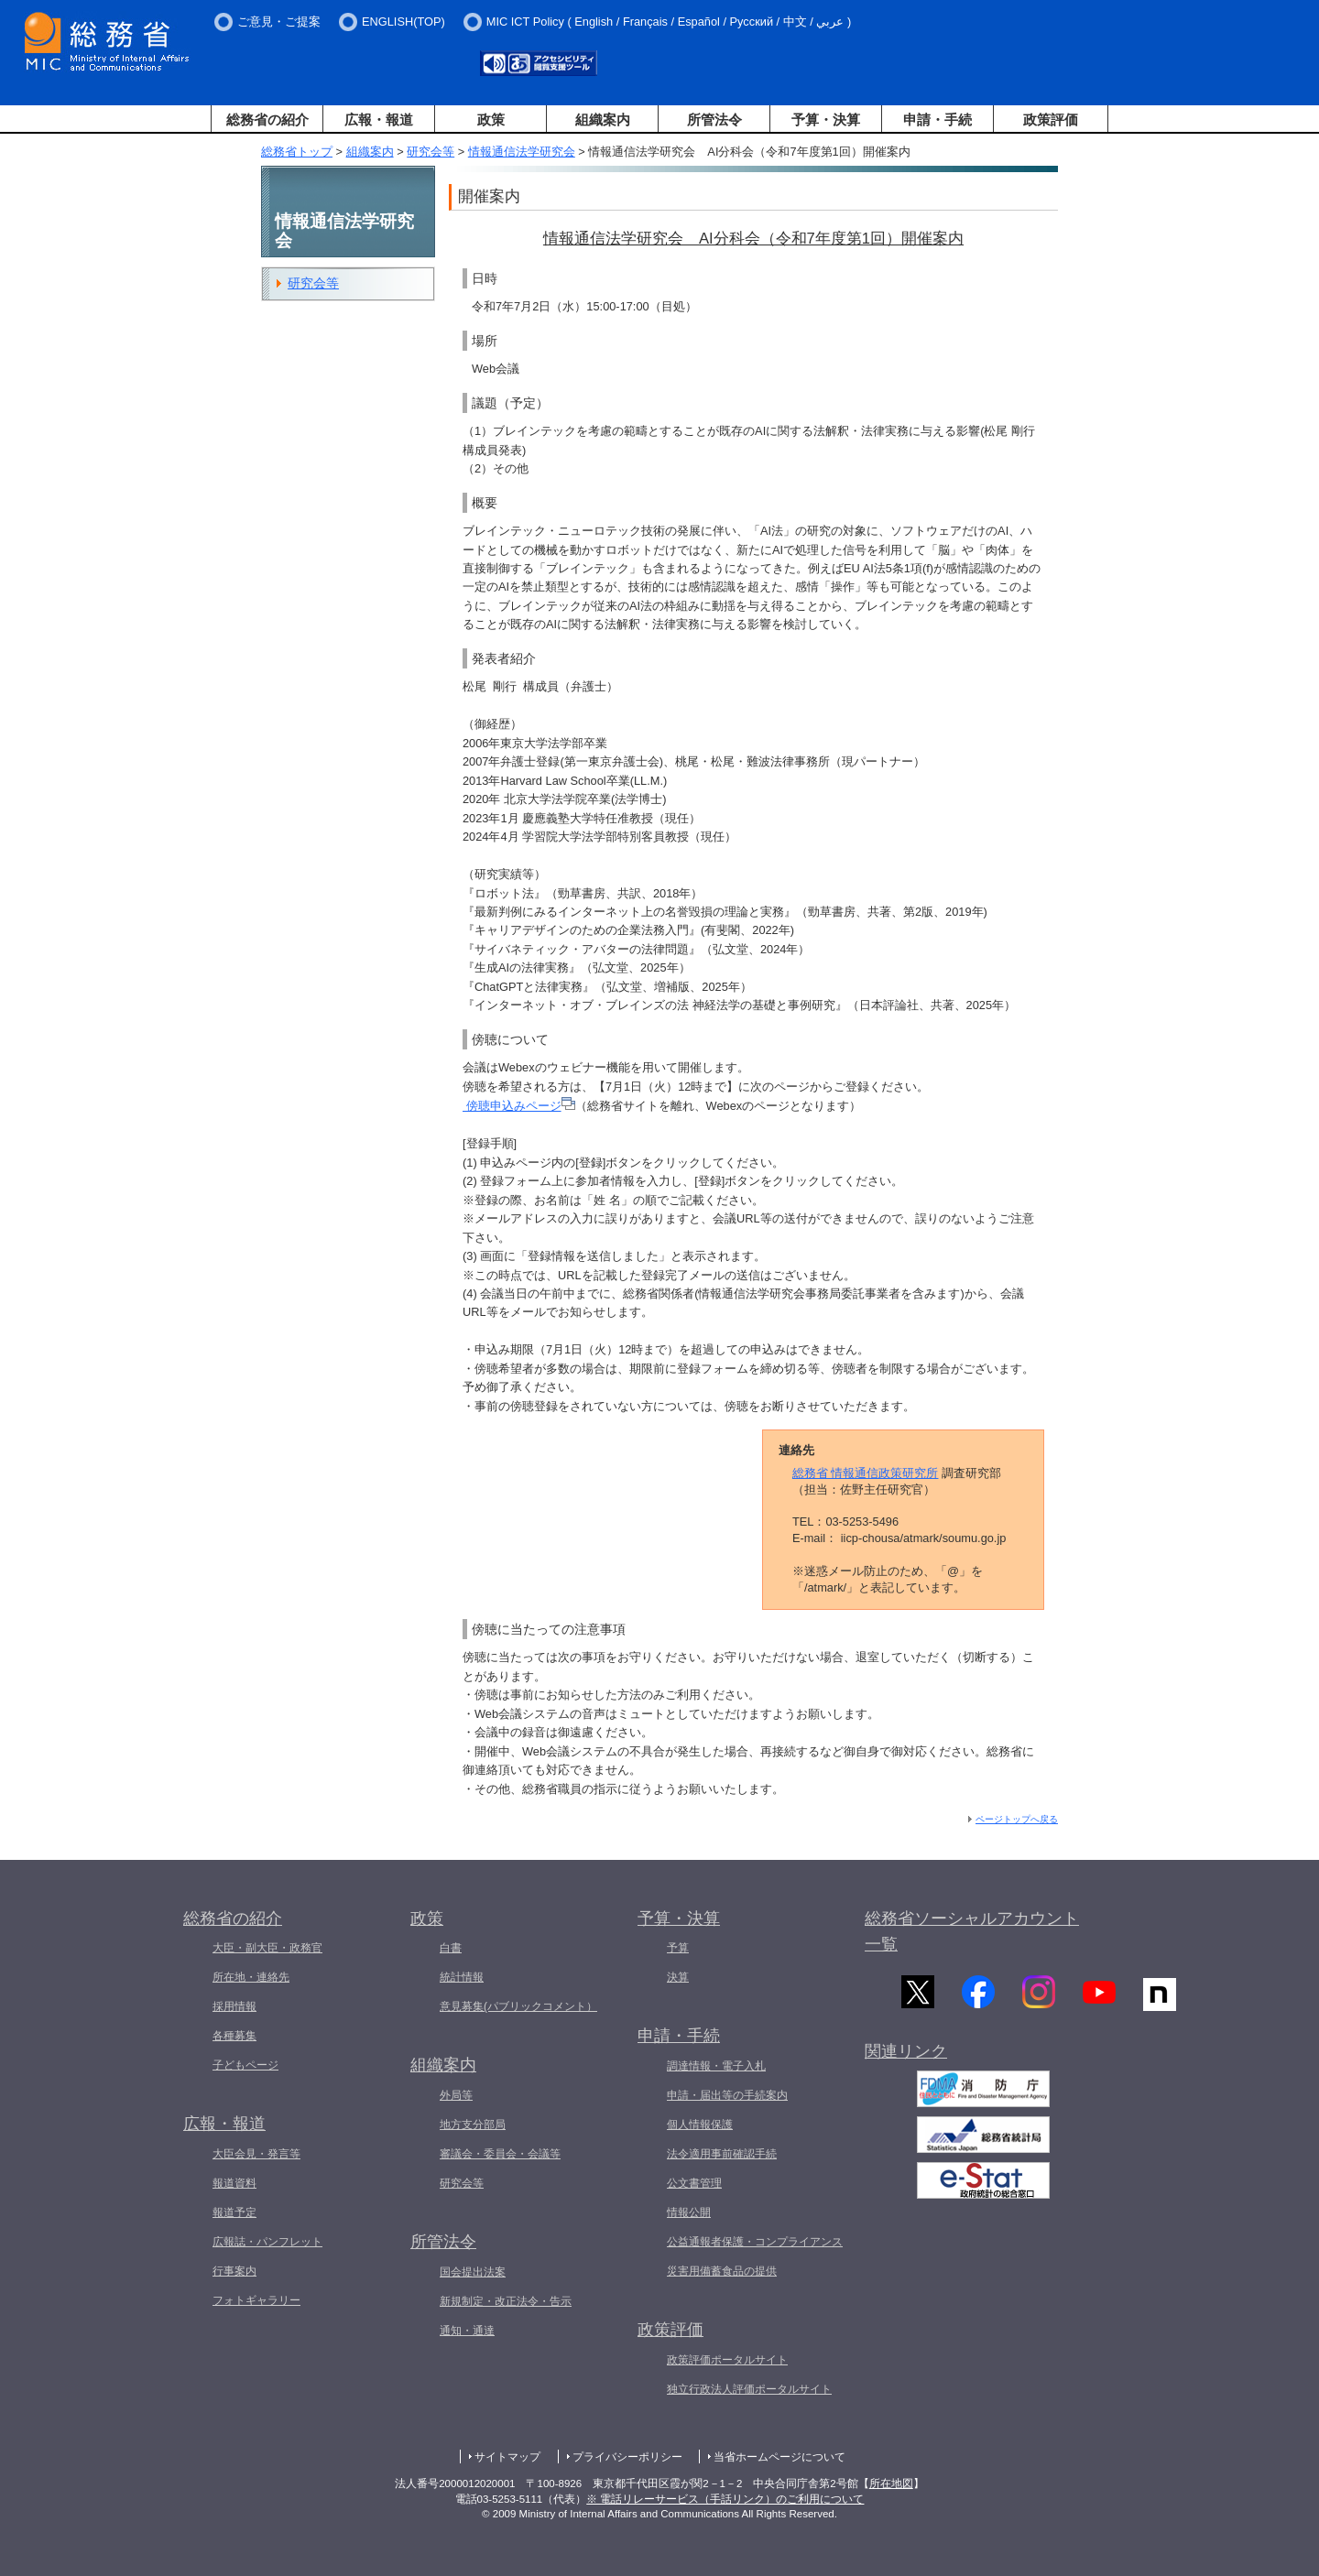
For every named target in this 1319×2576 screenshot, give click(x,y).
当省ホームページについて (779, 2456)
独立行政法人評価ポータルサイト (749, 2389)
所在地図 (891, 2483)
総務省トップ (296, 151)
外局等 (456, 2095)
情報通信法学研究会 (521, 151)
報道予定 (234, 2212)
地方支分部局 (473, 2124)
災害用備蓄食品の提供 (722, 2271)
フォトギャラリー (256, 2300)
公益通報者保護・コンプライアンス (755, 2241)
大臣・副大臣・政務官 (267, 1947)
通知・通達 (467, 2330)
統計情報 (462, 1977)
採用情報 (234, 2006)
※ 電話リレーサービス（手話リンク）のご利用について (725, 2499)
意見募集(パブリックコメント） (518, 2006)
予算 (678, 1947)
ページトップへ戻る (1017, 1819)
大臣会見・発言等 (256, 2153)
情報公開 (689, 2212)
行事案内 (234, 2271)
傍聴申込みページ (519, 1106)
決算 (678, 1977)
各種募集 (234, 2035)
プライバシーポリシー (627, 2456)
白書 (451, 1947)
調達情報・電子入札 (716, 2066)
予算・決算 (825, 119)
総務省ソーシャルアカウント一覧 (972, 1931)
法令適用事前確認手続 (722, 2153)
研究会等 (430, 151)
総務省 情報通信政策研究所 (865, 1473)
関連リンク (906, 2060)
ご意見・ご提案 (279, 21)
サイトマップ (507, 2456)
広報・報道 (378, 119)
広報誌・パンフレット (267, 2241)
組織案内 (602, 119)
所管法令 (714, 119)
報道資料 (234, 2183)
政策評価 (1050, 119)
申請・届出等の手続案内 (727, 2095)
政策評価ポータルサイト (727, 2359)
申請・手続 (937, 119)
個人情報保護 (700, 2124)
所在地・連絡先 (251, 1977)
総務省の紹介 (267, 119)
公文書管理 (694, 2183)
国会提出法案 (473, 2272)
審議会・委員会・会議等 (500, 2153)
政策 (491, 119)
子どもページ (245, 2065)
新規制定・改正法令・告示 (506, 2301)
